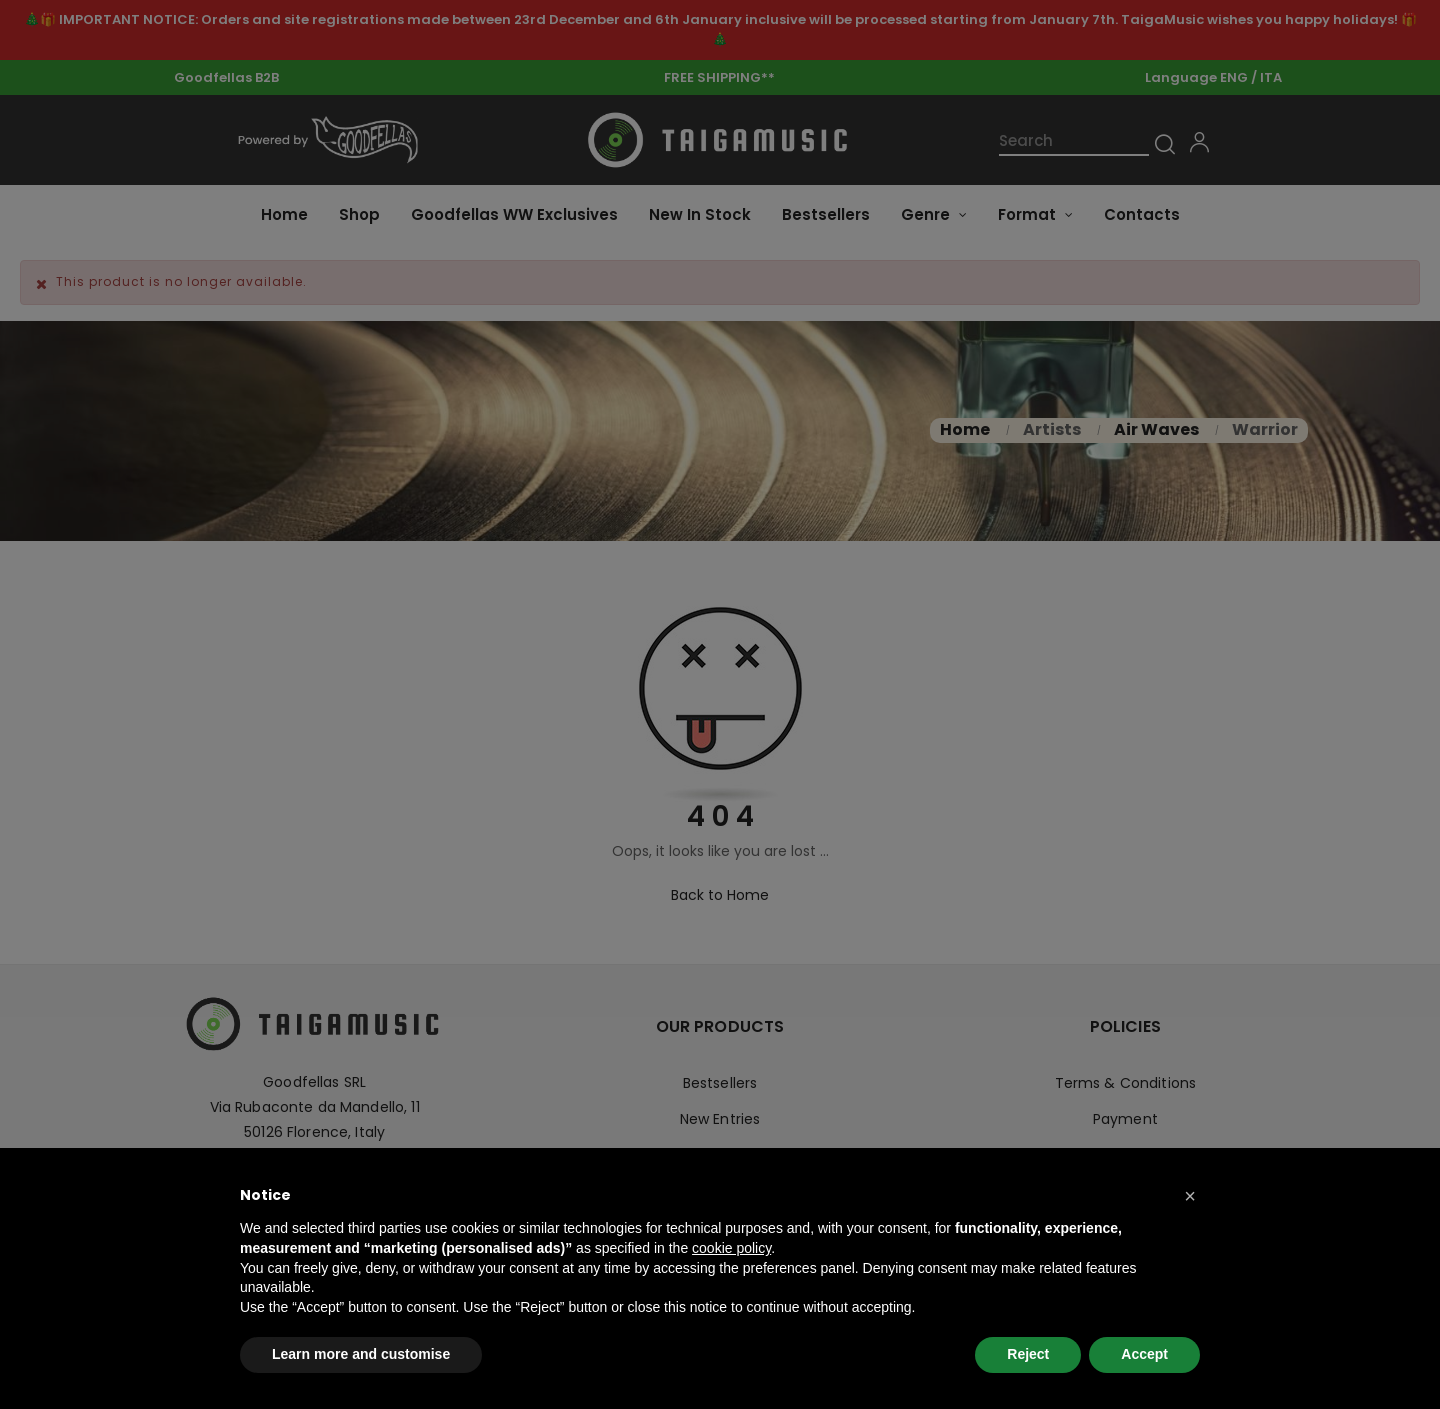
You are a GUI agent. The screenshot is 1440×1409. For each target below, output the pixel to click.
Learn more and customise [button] (361, 1354)
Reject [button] (1028, 1354)
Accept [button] (1144, 1354)
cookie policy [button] (731, 1248)
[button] (1190, 1196)
